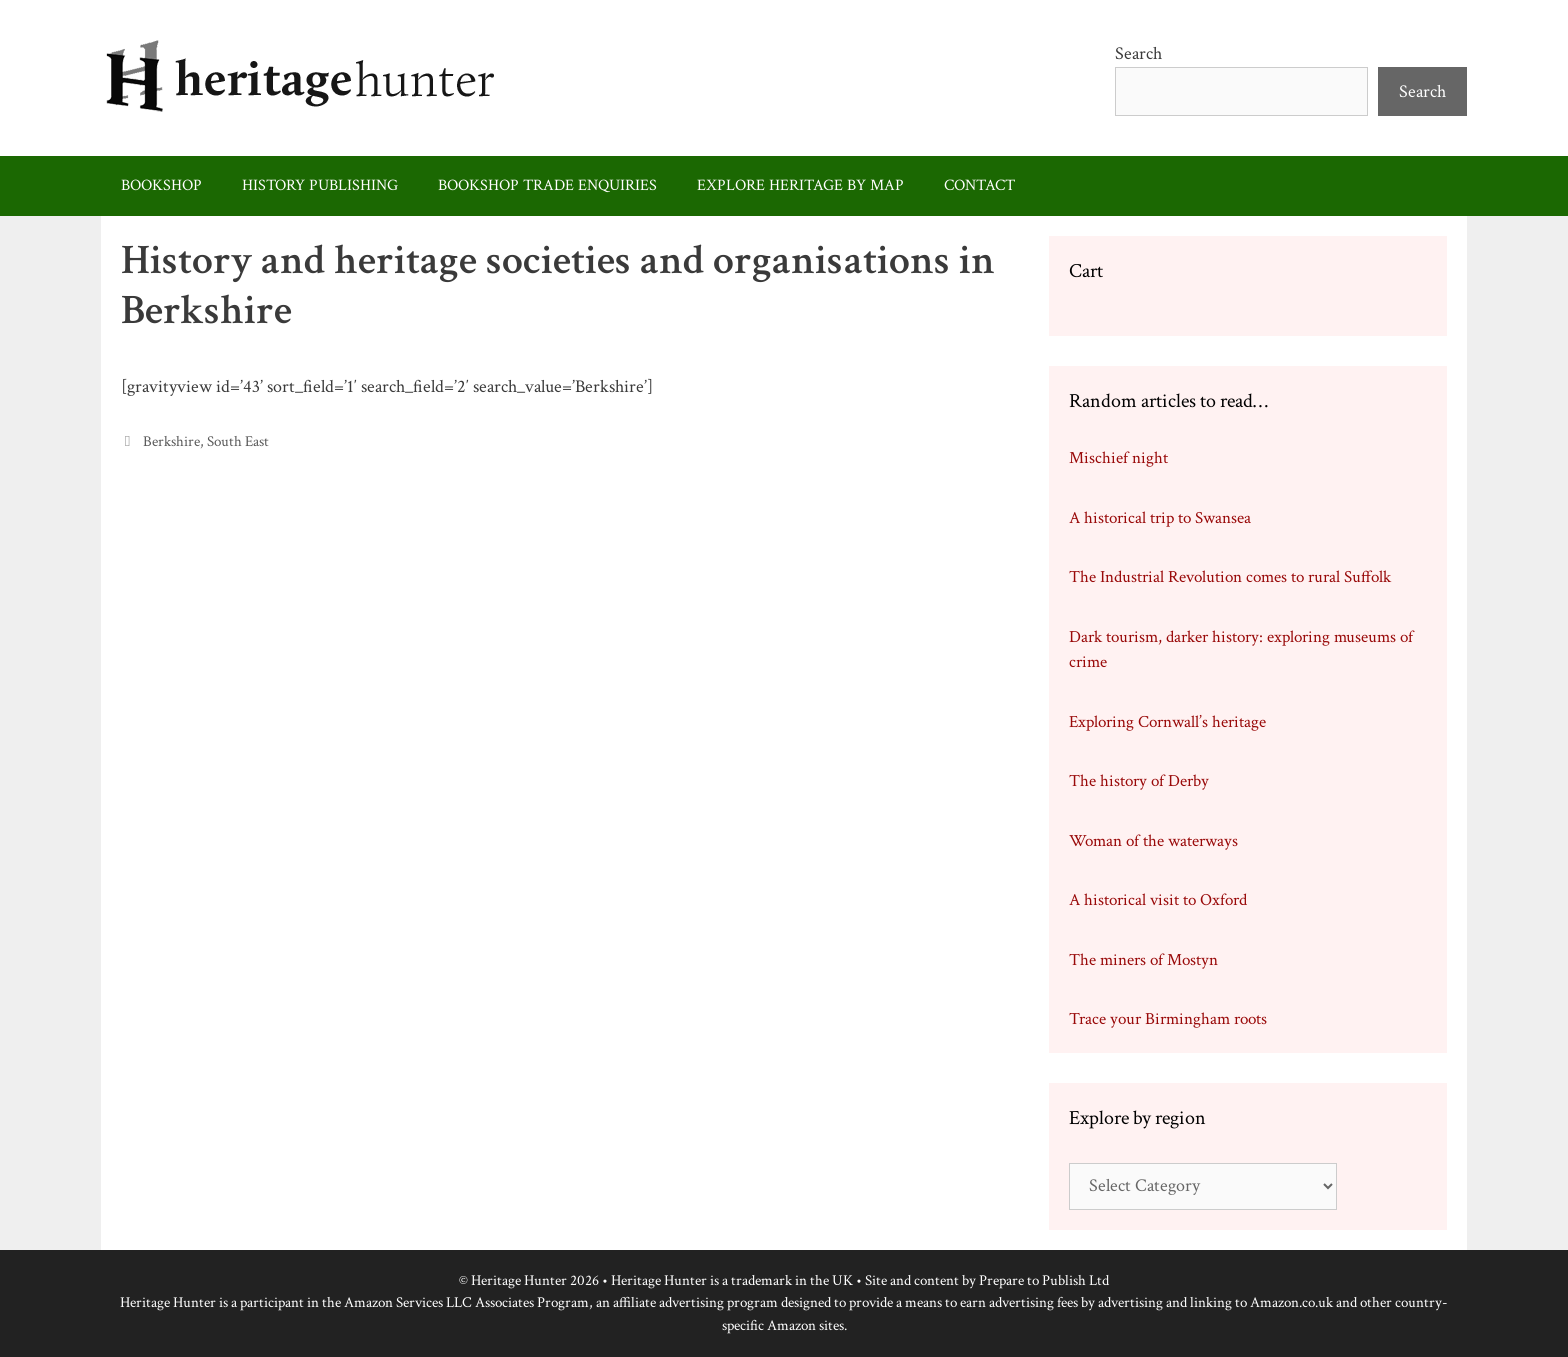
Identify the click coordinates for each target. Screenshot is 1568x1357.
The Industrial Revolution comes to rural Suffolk (1230, 577)
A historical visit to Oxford (1158, 900)
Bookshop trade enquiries (547, 185)
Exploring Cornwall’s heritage (1167, 722)
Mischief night (1118, 458)
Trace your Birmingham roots (1168, 1019)
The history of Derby (1139, 781)
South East (238, 441)
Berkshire (171, 441)
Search (1138, 53)
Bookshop (161, 185)
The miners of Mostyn (1143, 960)
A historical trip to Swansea (1160, 518)
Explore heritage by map (800, 185)
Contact (979, 185)
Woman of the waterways (1153, 841)
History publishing (320, 185)
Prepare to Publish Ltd (1044, 1280)
